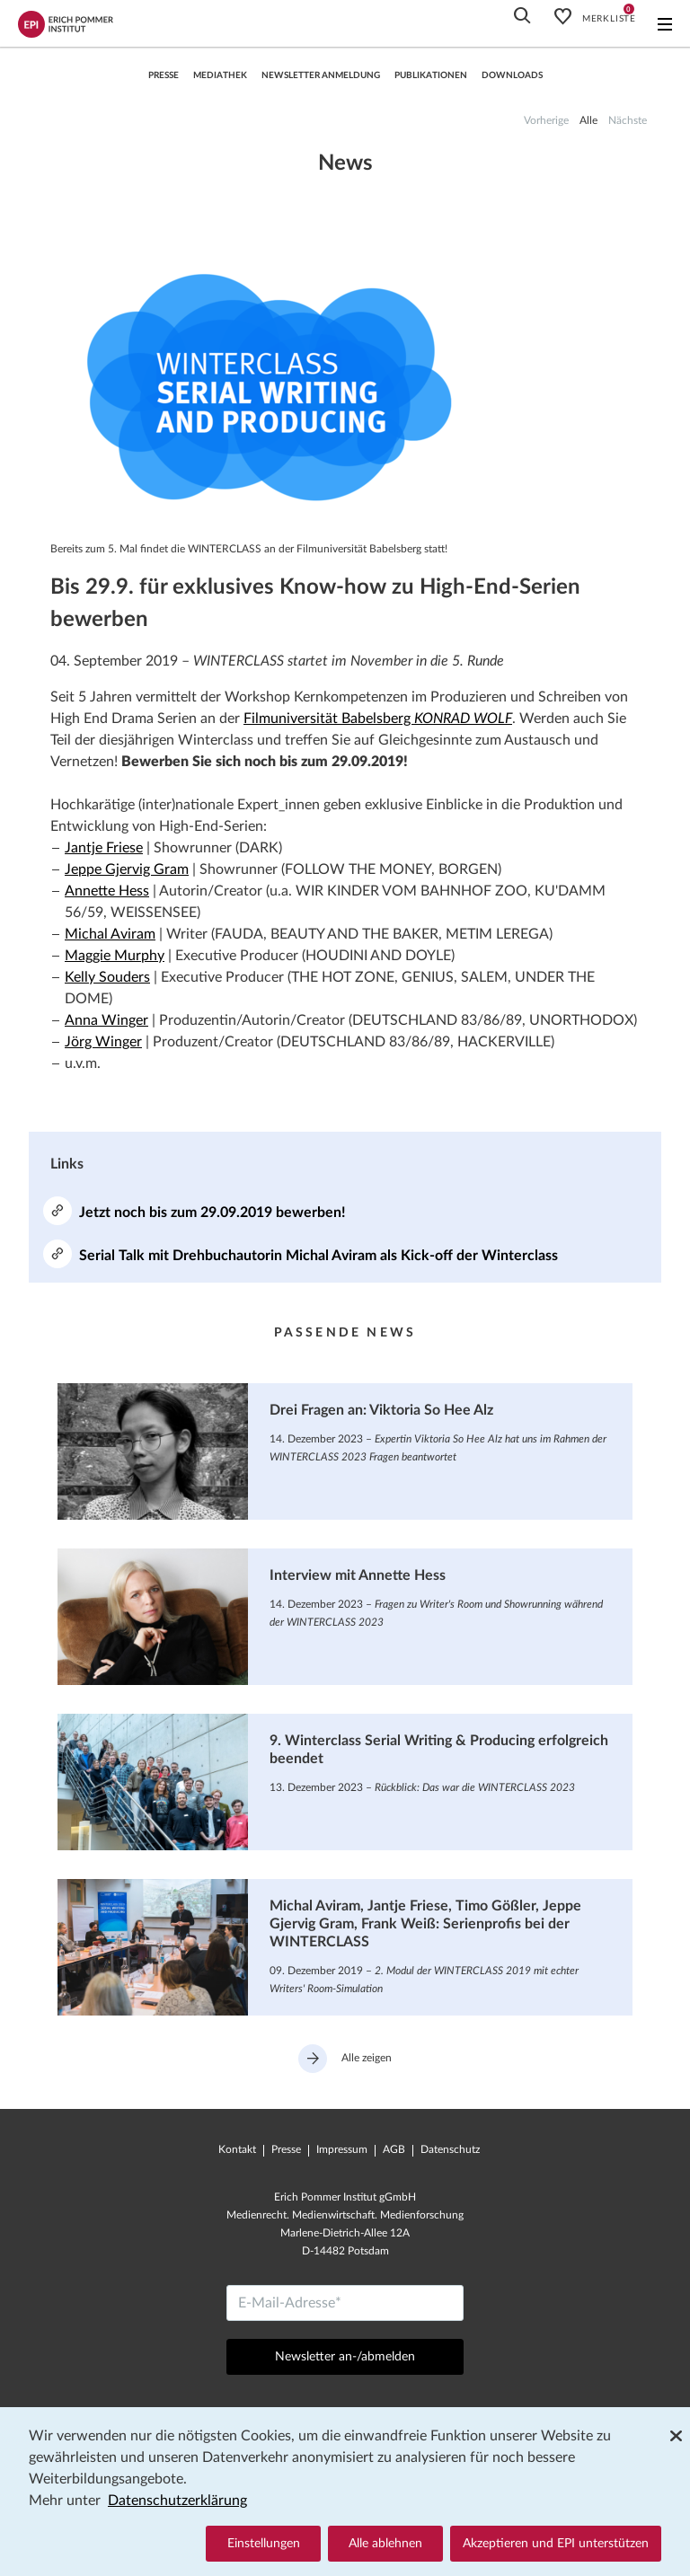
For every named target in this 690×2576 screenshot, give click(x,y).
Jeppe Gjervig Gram (127, 869)
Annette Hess (107, 891)
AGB (394, 2149)
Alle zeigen (345, 2058)
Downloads (512, 75)
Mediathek (220, 75)
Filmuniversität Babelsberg (377, 718)
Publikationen (430, 75)
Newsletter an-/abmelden (345, 2357)
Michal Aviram (110, 934)
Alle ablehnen (385, 2543)
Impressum (341, 2149)
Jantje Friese (104, 848)
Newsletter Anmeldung (320, 75)
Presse (163, 75)
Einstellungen (263, 2543)
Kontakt (237, 2149)
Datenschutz (450, 2149)
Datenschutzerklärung (177, 2500)
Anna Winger (106, 1020)
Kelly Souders (107, 977)
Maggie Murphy (114, 955)
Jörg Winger (103, 1042)
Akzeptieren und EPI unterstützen (556, 2543)
